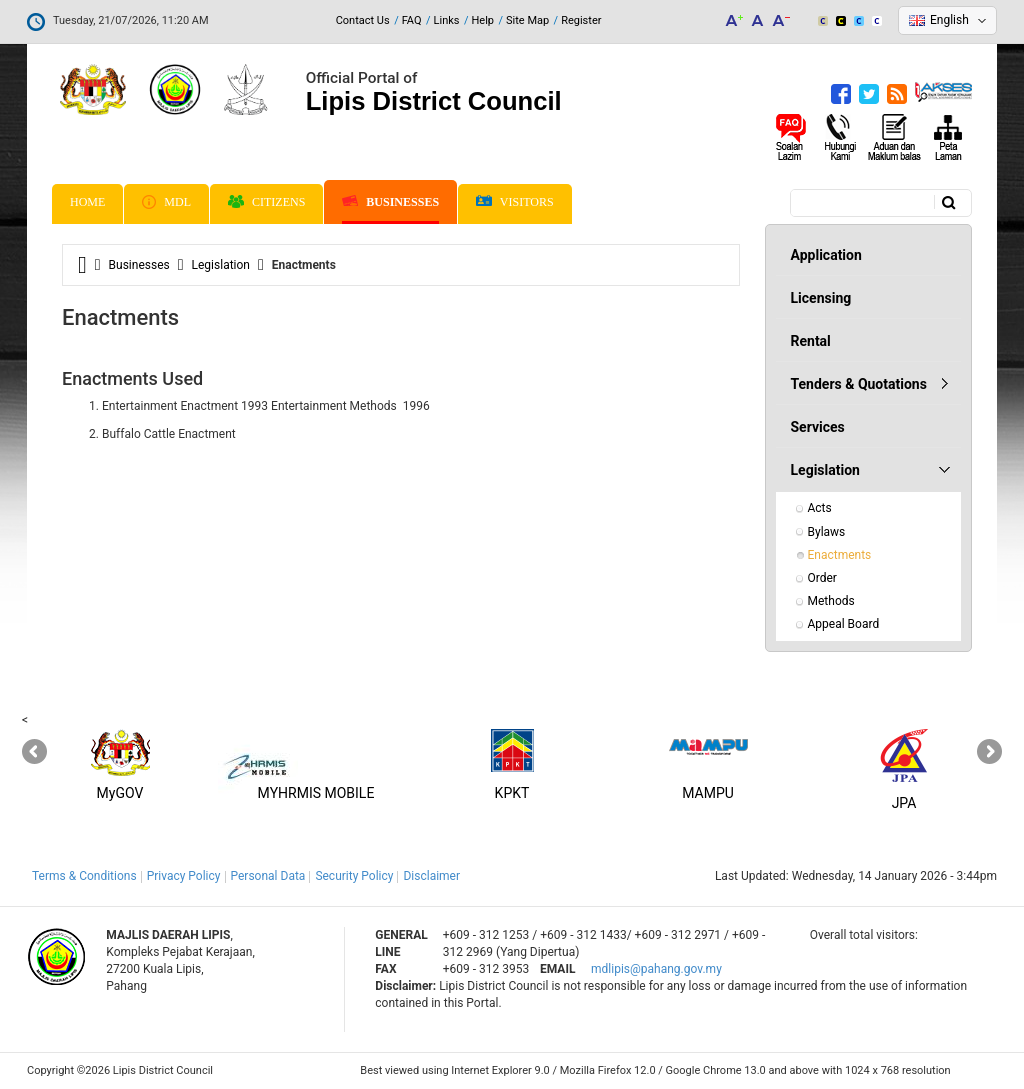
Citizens (266, 202)
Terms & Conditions (84, 876)
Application (826, 255)
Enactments (840, 555)
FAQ (412, 20)
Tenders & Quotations (859, 384)
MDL (166, 202)
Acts (820, 508)
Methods (831, 601)
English (949, 20)
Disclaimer (431, 876)
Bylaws (827, 532)
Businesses (390, 202)
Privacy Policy (184, 876)
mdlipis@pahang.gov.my (656, 969)
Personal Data (268, 876)
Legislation (221, 265)
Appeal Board (844, 624)
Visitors (515, 202)
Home (87, 202)
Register (581, 20)
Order (822, 578)
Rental (811, 341)
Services (818, 427)
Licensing (821, 298)
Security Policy (354, 876)
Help (482, 20)
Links (447, 20)
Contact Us (363, 20)
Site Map (527, 20)
